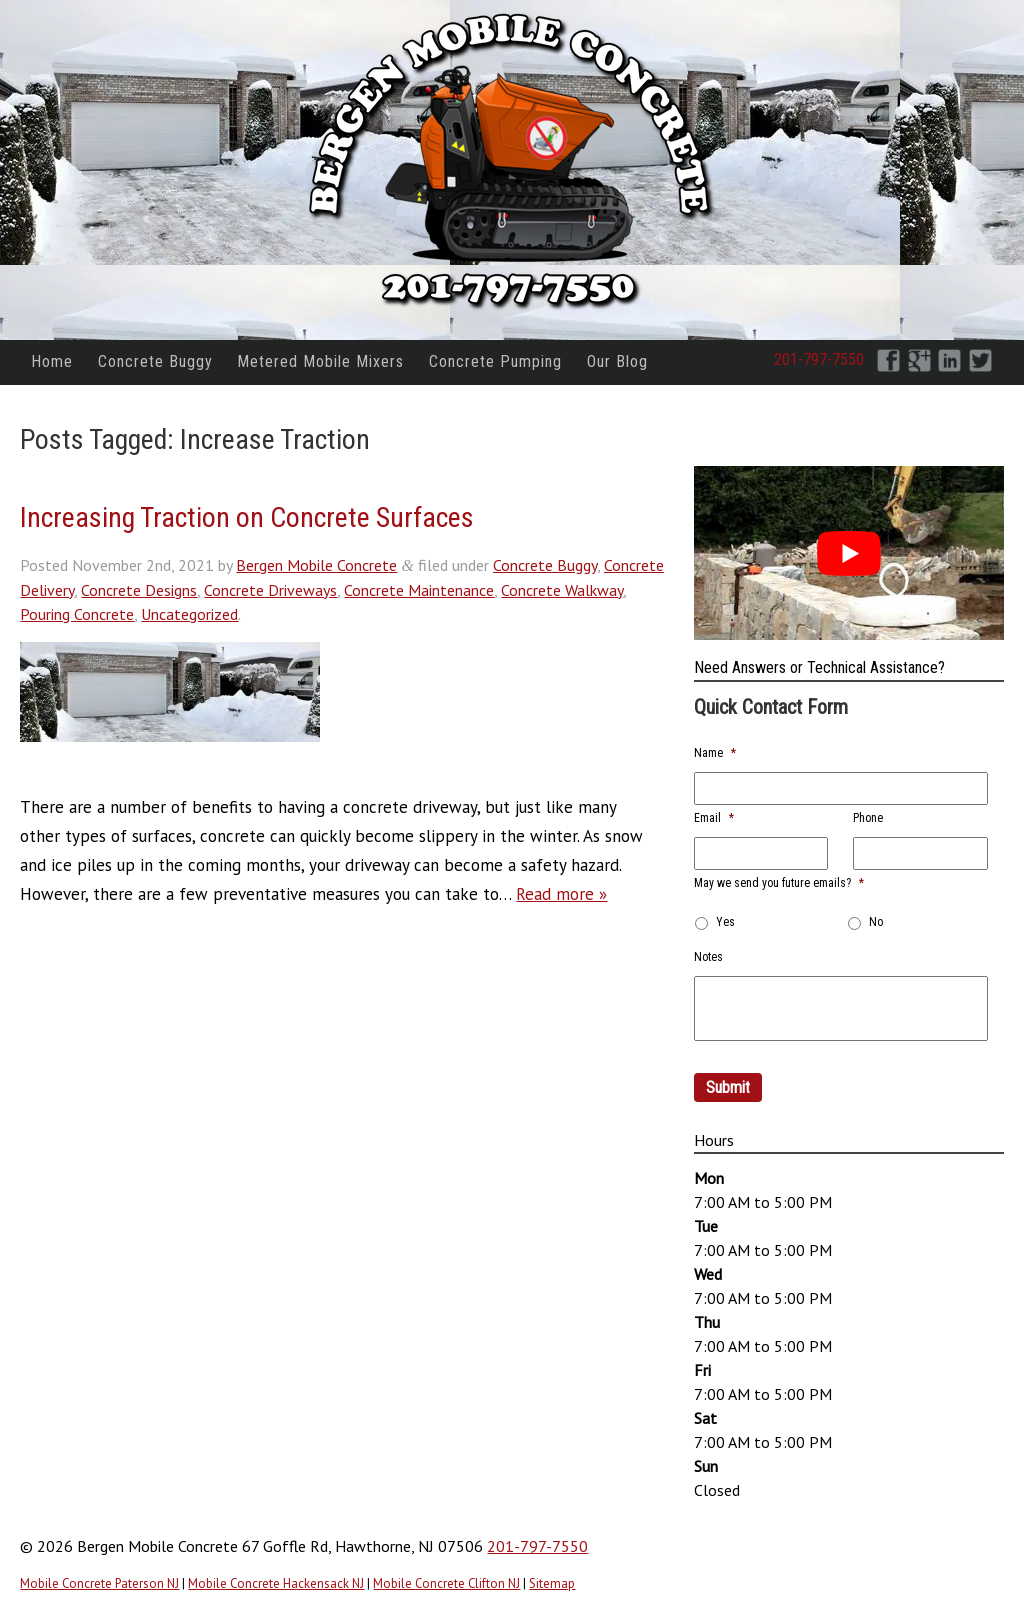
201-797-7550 (819, 359)
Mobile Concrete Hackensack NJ (276, 1583)
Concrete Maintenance (419, 590)
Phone (868, 818)
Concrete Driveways (270, 590)
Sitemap (552, 1583)
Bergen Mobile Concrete (316, 565)
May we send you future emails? (779, 883)
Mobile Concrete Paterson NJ (99, 1583)
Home (52, 361)
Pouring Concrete (77, 614)
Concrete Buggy (155, 361)
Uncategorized (189, 614)
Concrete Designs (139, 590)
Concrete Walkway (562, 590)
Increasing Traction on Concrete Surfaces (247, 517)
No (876, 922)
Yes (725, 922)
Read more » (561, 894)
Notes (708, 957)
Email (714, 818)
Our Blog (617, 361)
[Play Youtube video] (849, 553)
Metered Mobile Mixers (320, 361)
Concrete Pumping (495, 361)
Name (715, 753)
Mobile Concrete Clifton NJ (446, 1583)
